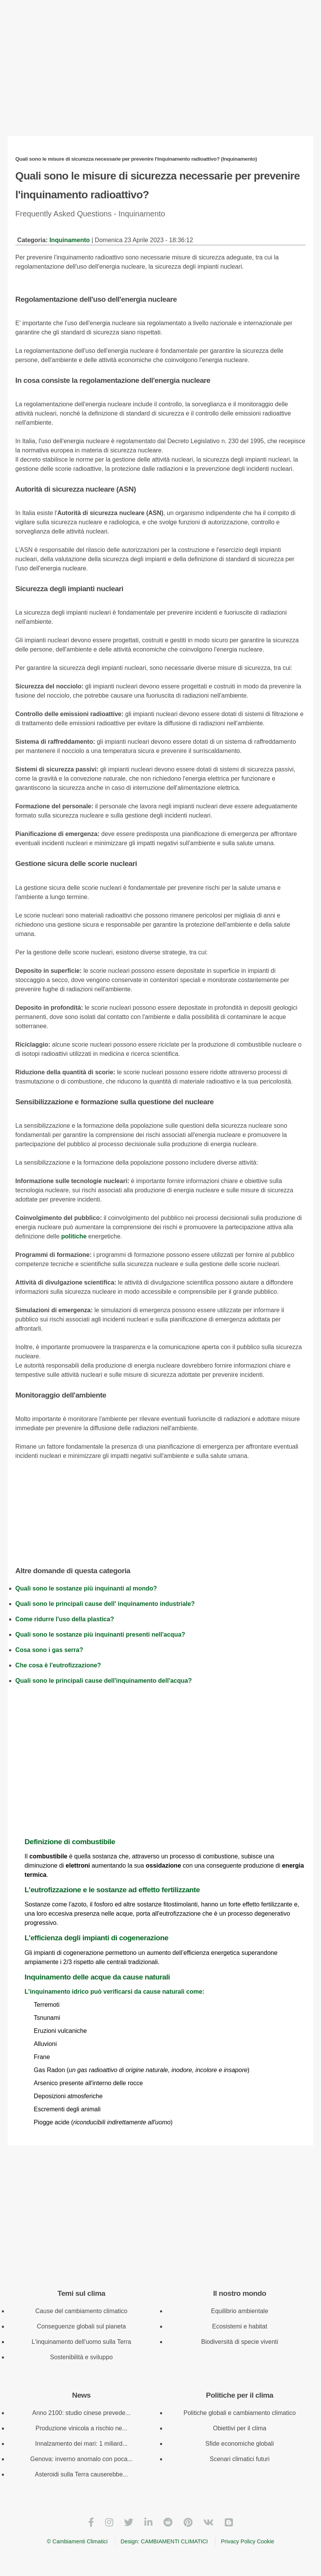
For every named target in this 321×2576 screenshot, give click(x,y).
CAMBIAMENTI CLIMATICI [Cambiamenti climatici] (174, 2541)
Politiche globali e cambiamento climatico (240, 2413)
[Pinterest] (188, 2522)
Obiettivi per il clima (239, 2428)
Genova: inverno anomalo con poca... (81, 2459)
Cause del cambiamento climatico (81, 2311)
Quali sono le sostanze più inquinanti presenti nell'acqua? (100, 1634)
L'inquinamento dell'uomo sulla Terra (81, 2341)
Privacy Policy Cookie (247, 2541)
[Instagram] (109, 2522)
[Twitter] (128, 2522)
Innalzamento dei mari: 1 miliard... (81, 2443)
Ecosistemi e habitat (239, 2326)
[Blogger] (229, 2522)
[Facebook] (91, 2522)
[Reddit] (167, 2522)
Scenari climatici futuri (240, 2459)
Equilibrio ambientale (239, 2311)
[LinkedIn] (148, 2522)
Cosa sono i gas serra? (49, 1650)
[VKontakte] (208, 2522)
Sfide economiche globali (240, 2443)
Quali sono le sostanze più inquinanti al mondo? (86, 1588)
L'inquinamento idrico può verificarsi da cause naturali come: (165, 1983)
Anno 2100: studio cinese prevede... (81, 2413)
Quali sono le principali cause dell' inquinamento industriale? (105, 1603)
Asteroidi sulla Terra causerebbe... (81, 2474)
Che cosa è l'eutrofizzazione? (58, 1665)
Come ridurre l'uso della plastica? (64, 1619)
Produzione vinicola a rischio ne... (81, 2428)
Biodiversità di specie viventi (239, 2341)
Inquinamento (69, 240)
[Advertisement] (160, 74)
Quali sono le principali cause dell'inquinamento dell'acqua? (103, 1680)
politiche (74, 1236)
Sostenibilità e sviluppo (81, 2357)
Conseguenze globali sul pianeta (81, 2326)
